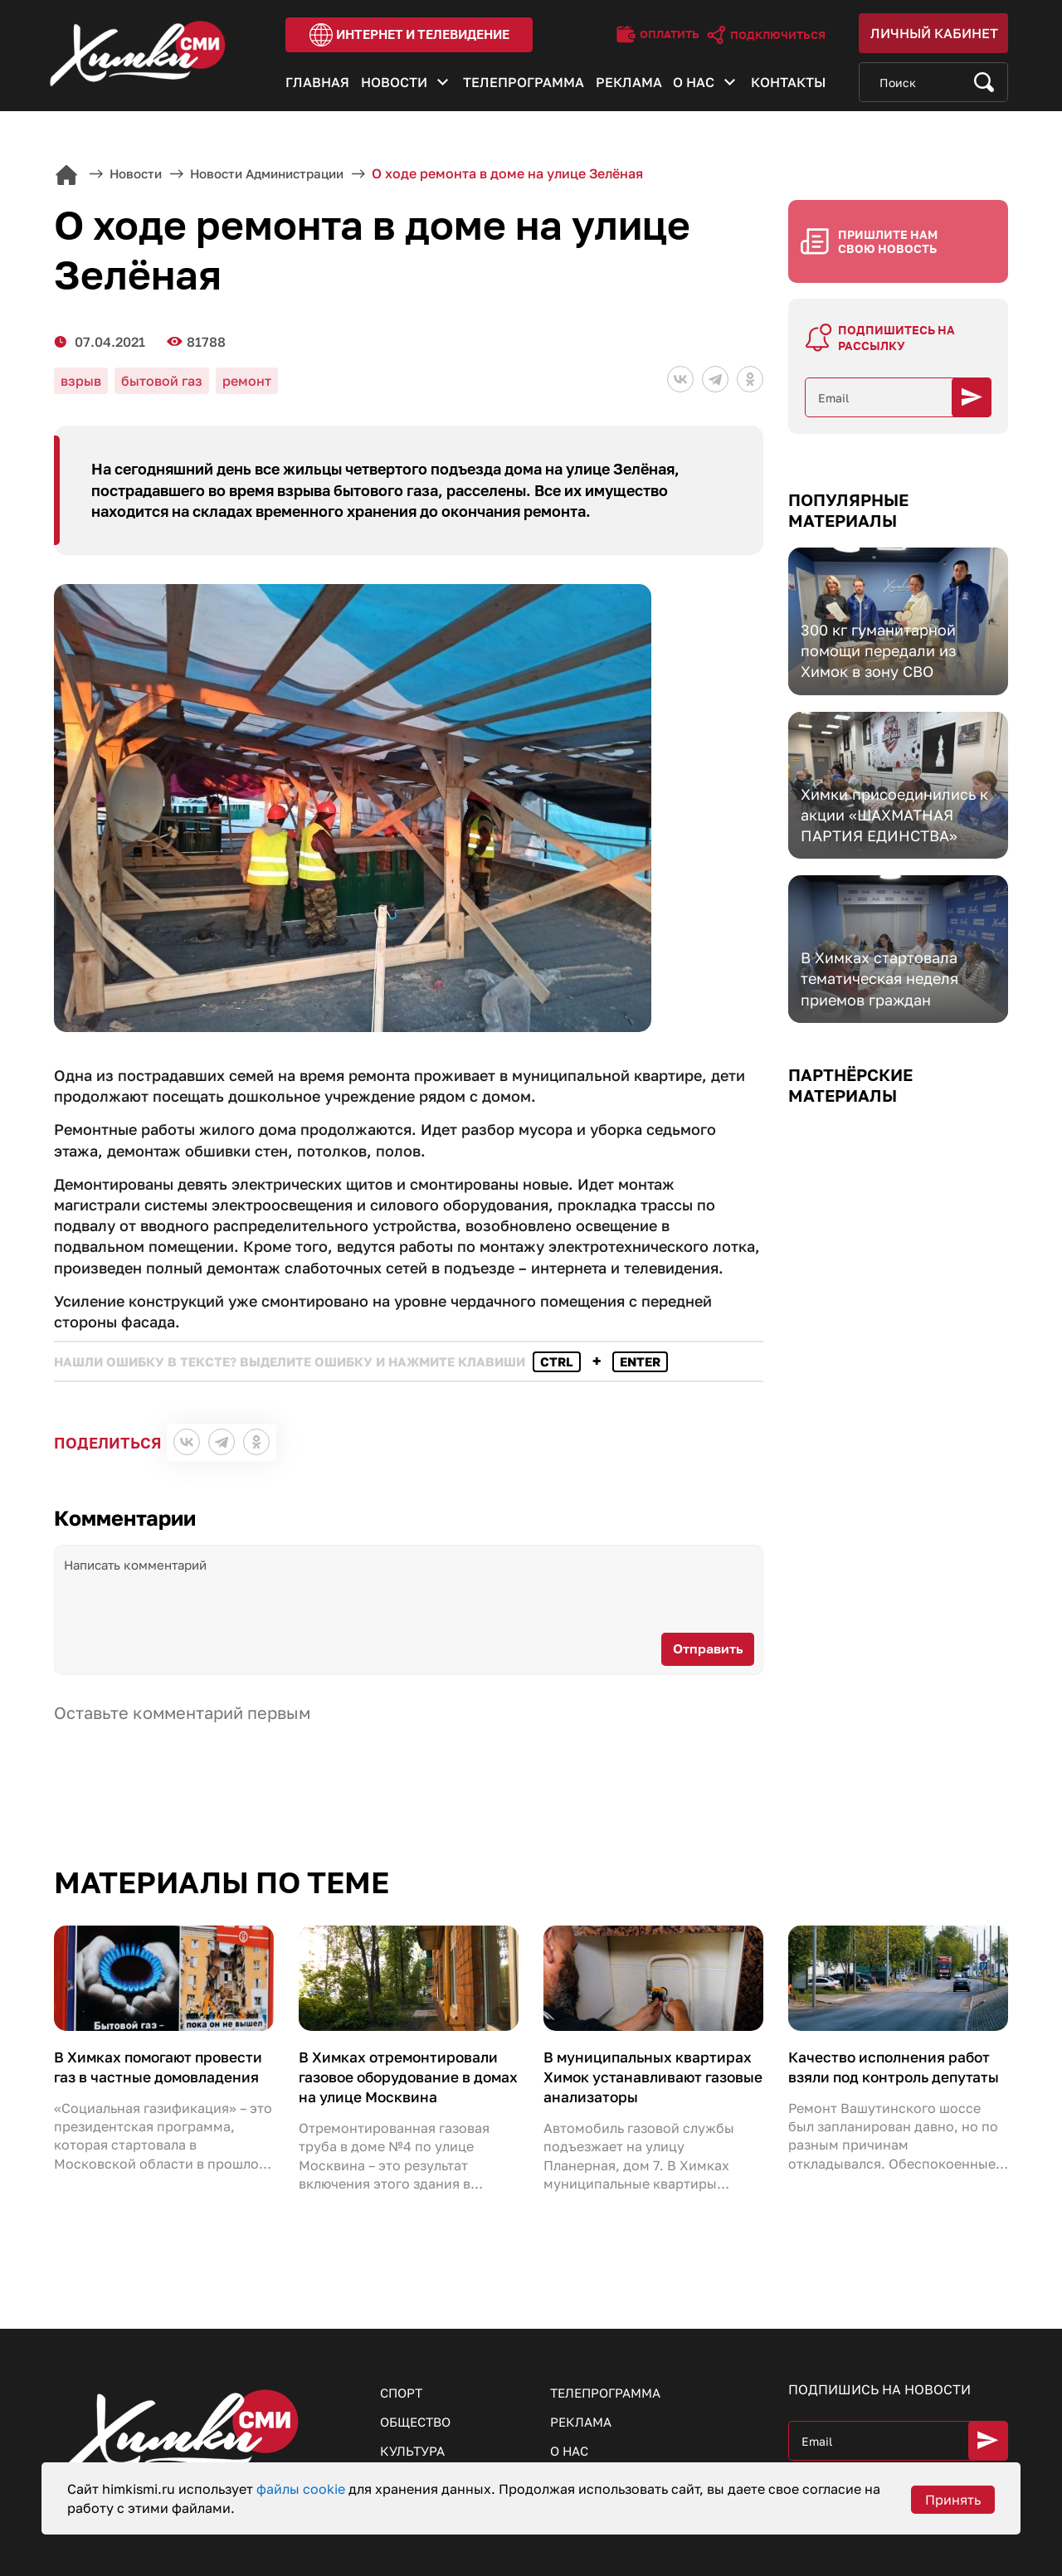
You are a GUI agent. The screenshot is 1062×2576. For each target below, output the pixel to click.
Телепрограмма (523, 85)
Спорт (403, 2372)
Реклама (629, 85)
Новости (394, 85)
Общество (418, 2401)
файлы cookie (302, 2489)
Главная (317, 85)
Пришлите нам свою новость (888, 224)
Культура (414, 2431)
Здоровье (416, 2461)
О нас (693, 85)
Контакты (788, 85)
